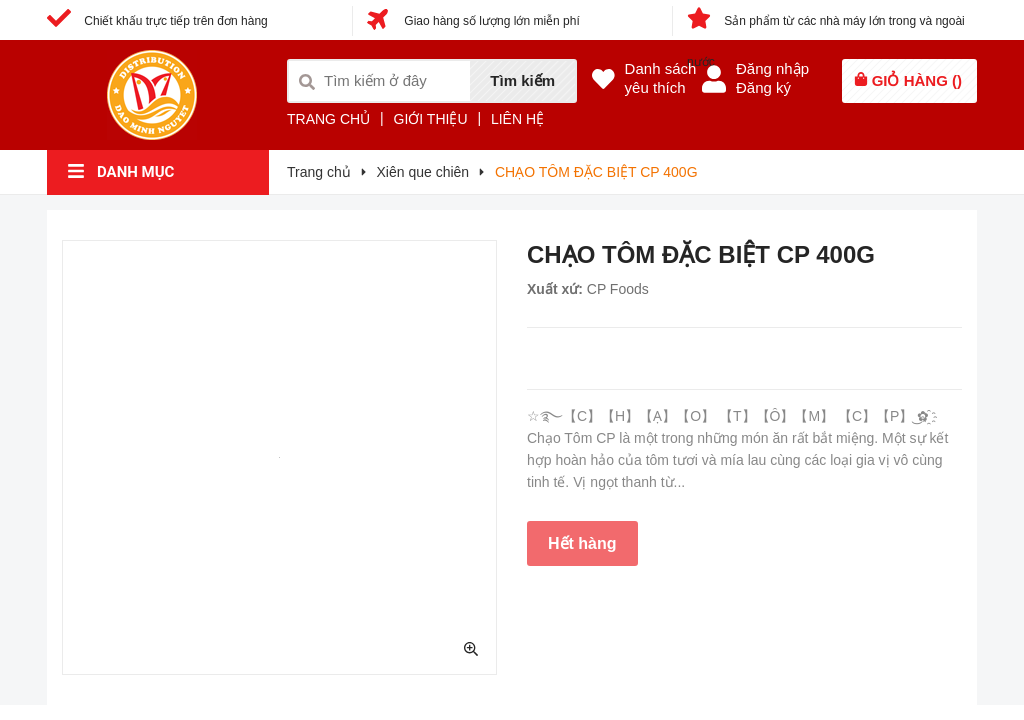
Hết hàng (582, 543)
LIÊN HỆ (517, 119)
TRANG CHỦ (328, 119)
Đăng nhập (772, 68)
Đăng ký (763, 87)
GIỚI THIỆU (431, 119)
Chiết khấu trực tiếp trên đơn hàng (157, 21)
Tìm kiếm (522, 80)
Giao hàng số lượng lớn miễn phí (473, 21)
